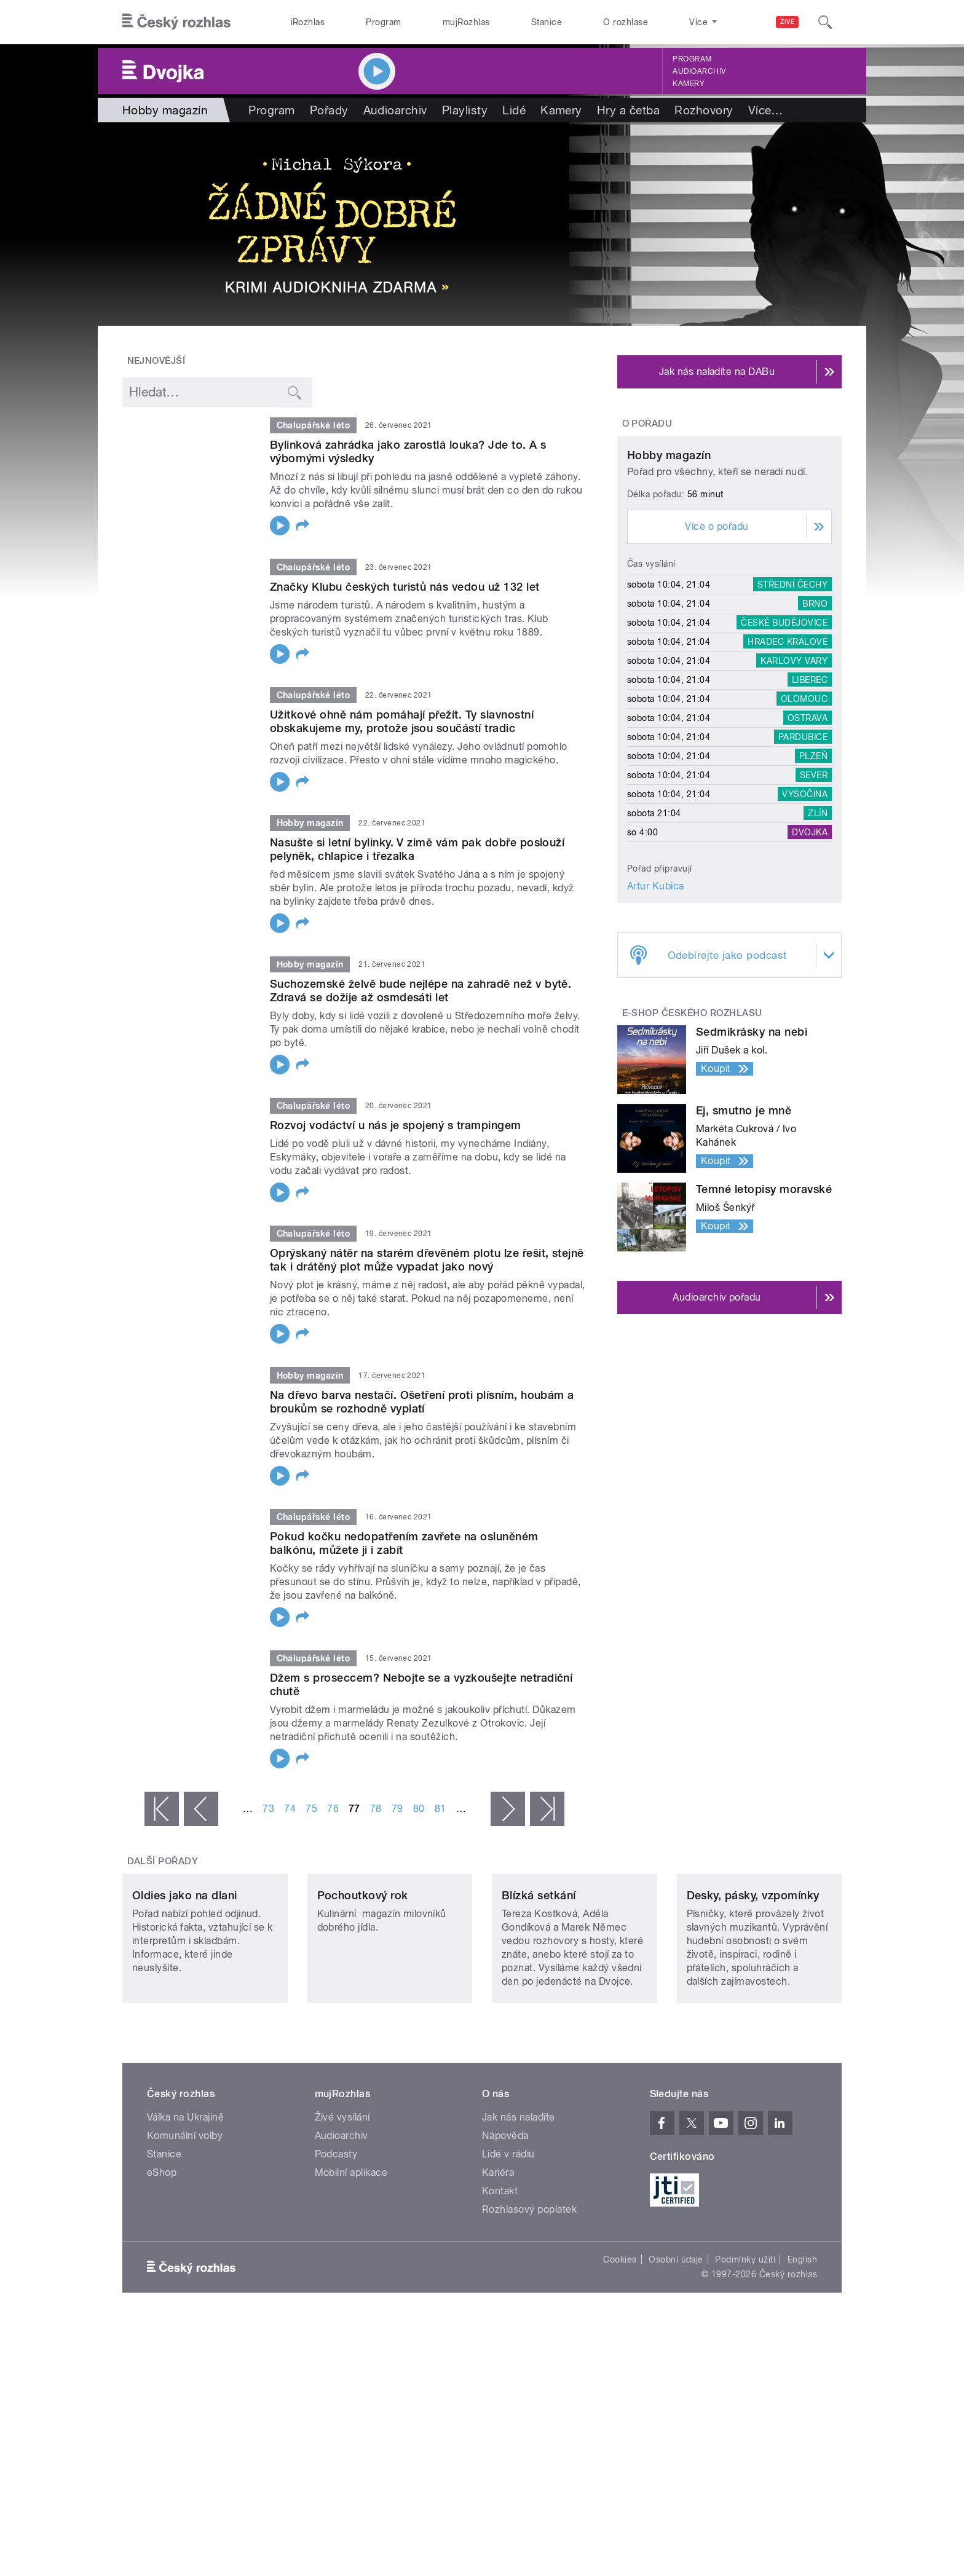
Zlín (818, 928)
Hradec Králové (788, 757)
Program (383, 22)
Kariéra (498, 2254)
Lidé (514, 110)
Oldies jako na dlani (184, 1977)
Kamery (689, 83)
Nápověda (505, 2217)
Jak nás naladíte (518, 2199)
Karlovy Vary (794, 776)
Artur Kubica (655, 1001)
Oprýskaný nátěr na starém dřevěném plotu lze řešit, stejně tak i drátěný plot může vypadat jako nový (427, 1260)
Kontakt (500, 2273)
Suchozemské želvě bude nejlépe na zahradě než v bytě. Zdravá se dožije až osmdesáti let (420, 990)
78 (376, 1808)
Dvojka (810, 947)
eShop (161, 2254)
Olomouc (804, 814)
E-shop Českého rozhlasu (692, 1127)
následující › (508, 1809)
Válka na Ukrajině (185, 2199)
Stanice (546, 22)
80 (419, 1808)
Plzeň (813, 871)
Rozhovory (703, 110)
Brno (815, 718)
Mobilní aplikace (351, 2254)
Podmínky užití (745, 2341)
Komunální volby (185, 2217)
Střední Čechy (792, 699)
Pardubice (803, 852)
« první (161, 1809)
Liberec (810, 795)
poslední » (547, 1809)
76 (333, 1808)
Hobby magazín (669, 570)
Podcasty (336, 2236)
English (802, 2341)
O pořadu (647, 423)
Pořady (329, 110)
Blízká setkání (539, 1977)
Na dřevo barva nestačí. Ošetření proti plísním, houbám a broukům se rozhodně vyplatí (422, 1401)
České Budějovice (784, 737)
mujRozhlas (466, 22)
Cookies (619, 2341)
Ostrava (808, 833)
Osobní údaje (676, 2341)
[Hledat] (825, 22)
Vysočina (805, 909)
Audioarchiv (699, 71)
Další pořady (163, 1861)
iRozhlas (308, 22)
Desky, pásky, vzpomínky (753, 1977)
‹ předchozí (201, 1809)
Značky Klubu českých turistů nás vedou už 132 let (405, 586)
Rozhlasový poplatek (529, 2291)
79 (397, 1808)
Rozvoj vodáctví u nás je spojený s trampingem (395, 1125)
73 (268, 1808)
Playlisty (465, 110)
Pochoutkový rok (362, 1977)
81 (440, 1808)
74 (290, 1808)
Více (765, 110)
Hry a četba (628, 110)
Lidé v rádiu (508, 2236)
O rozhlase (625, 22)
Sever (814, 890)
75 (311, 1808)
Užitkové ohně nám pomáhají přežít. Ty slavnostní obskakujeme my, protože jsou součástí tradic (402, 721)
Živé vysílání (342, 2199)
